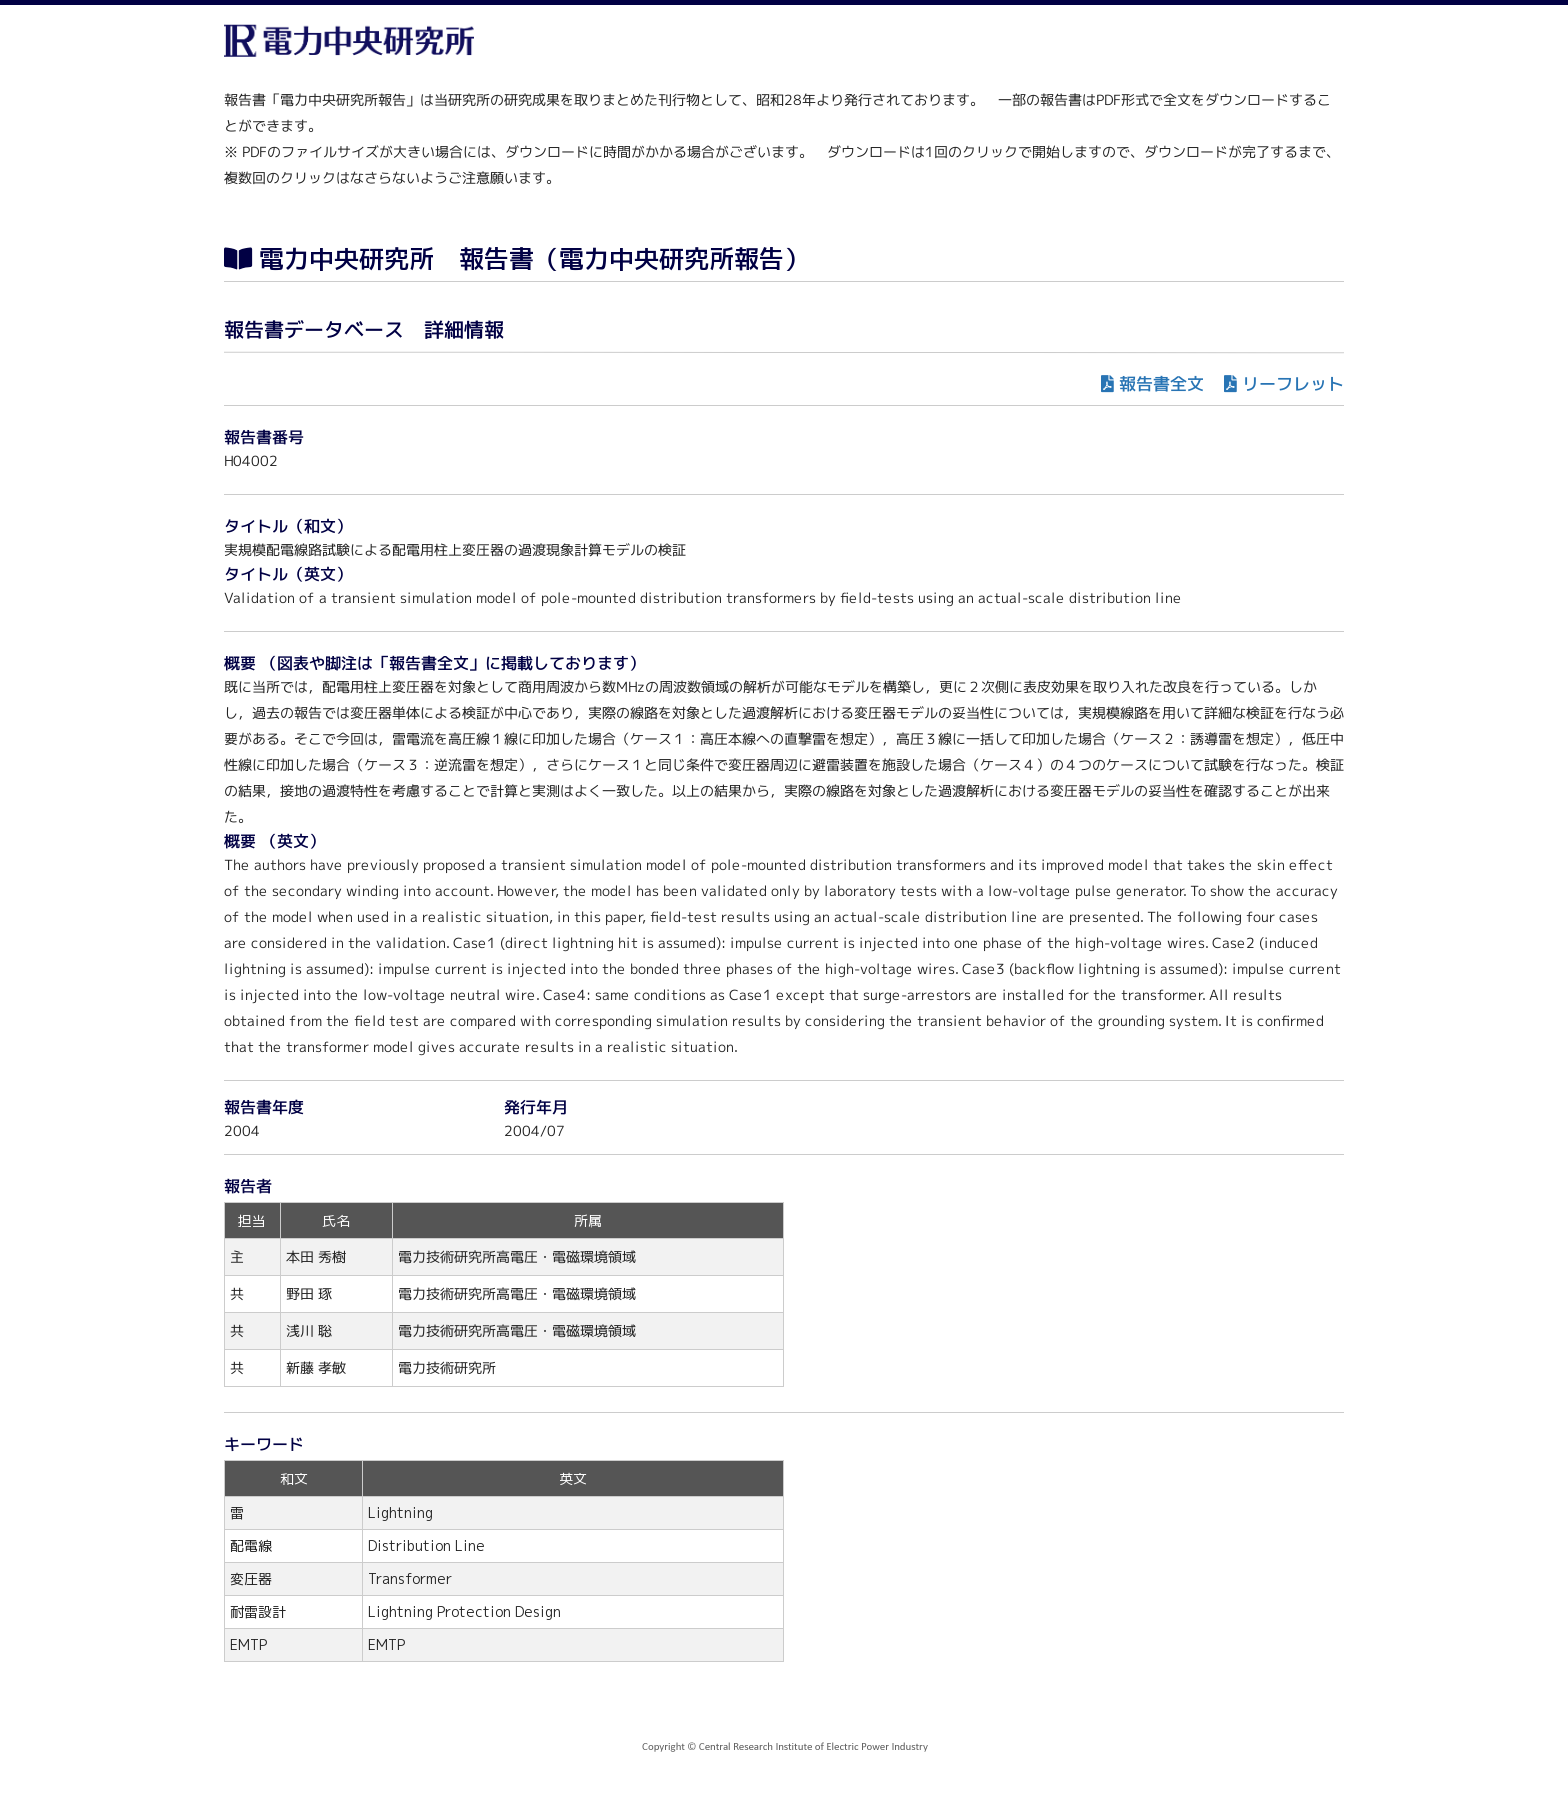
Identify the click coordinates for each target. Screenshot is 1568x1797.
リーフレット (1293, 383)
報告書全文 (1161, 383)
